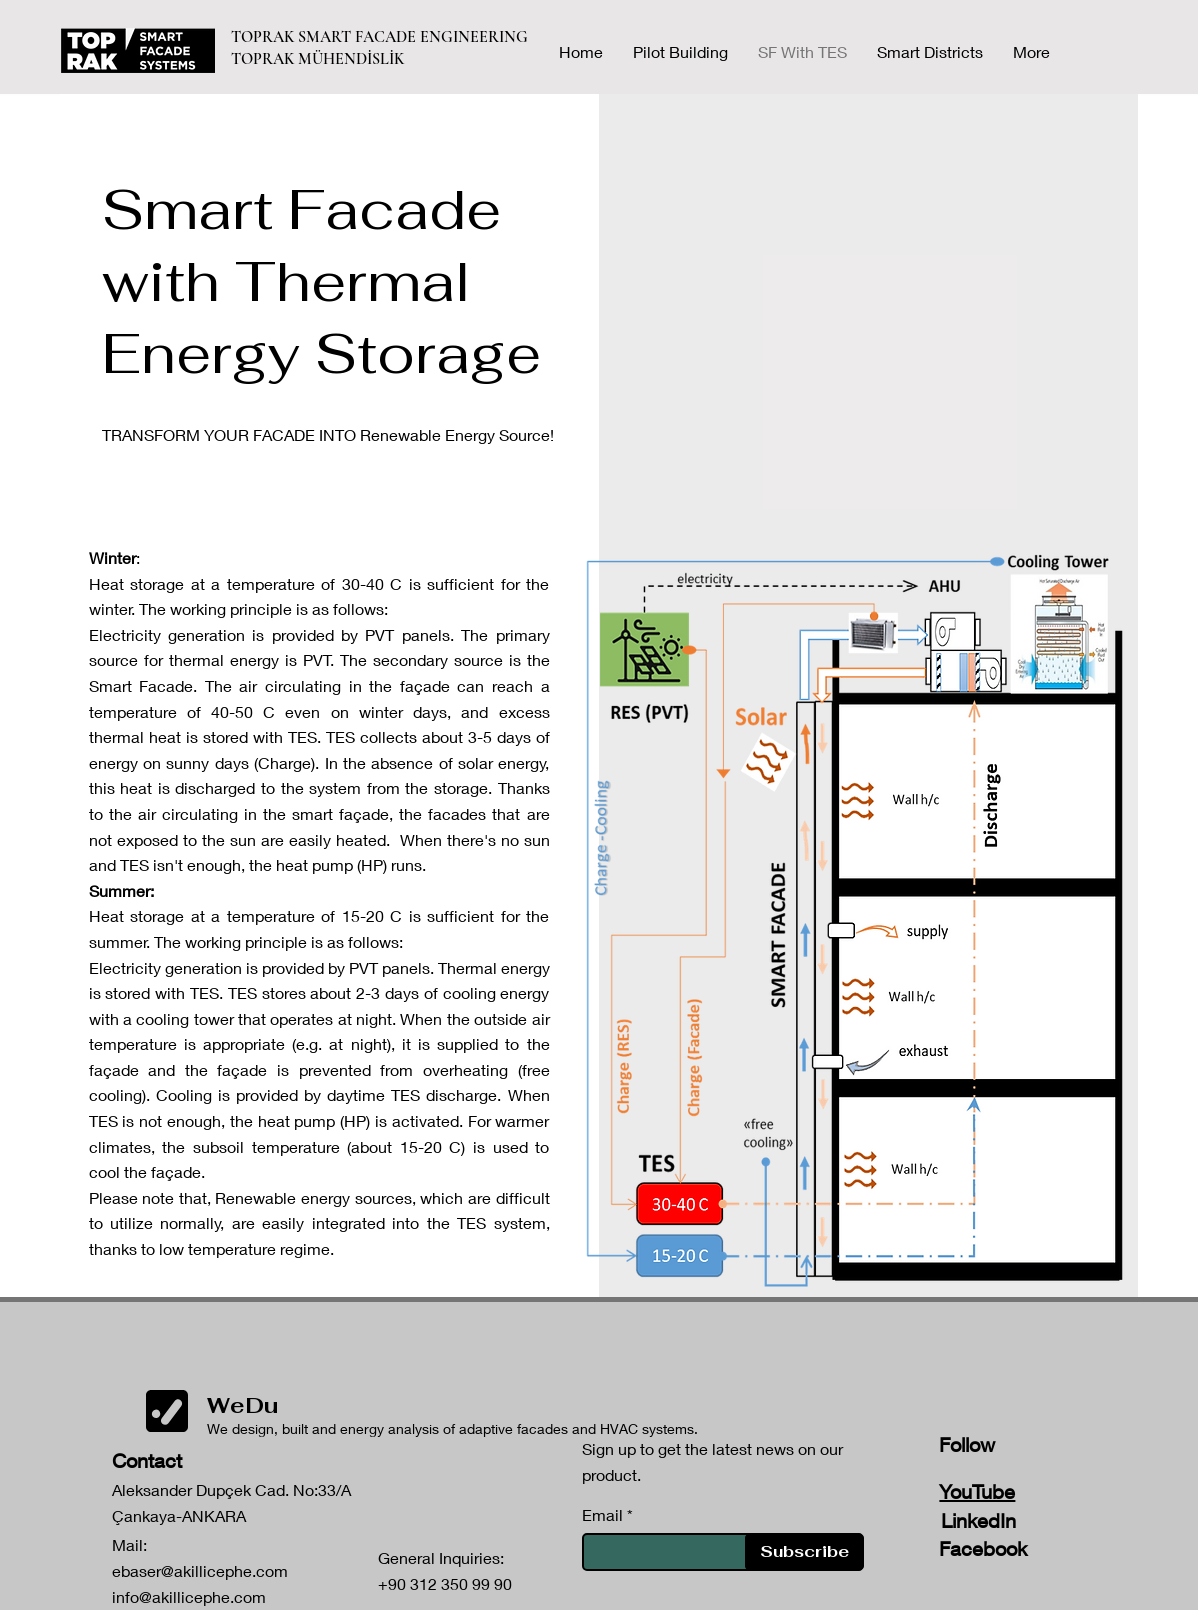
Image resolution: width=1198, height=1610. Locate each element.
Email (602, 1515)
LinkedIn (978, 1520)
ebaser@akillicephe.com (200, 1570)
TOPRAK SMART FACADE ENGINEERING (381, 37)
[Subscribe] (804, 1552)
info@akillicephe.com (189, 1596)
